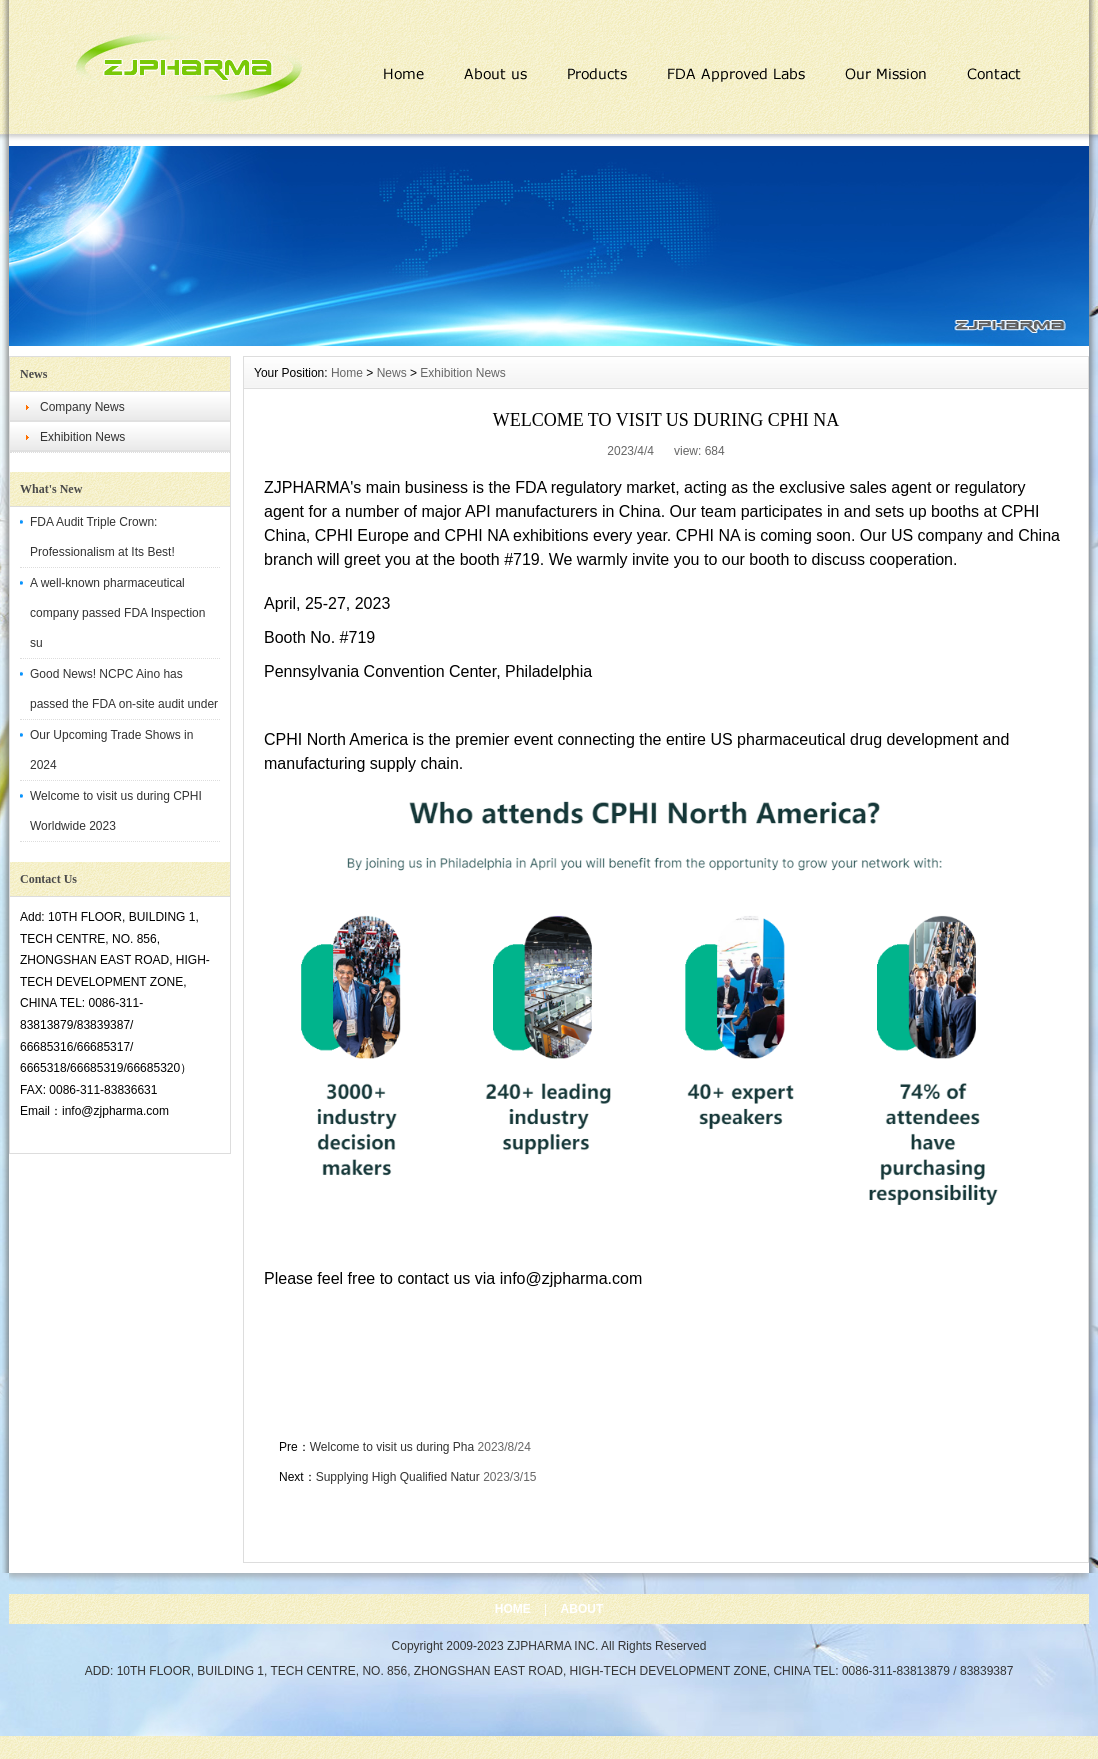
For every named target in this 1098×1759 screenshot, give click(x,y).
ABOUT (582, 1609)
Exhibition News (82, 437)
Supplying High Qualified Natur (398, 1477)
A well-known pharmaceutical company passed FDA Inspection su (117, 613)
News (392, 373)
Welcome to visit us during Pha (392, 1447)
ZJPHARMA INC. (554, 1646)
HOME (513, 1609)
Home (347, 373)
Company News (82, 407)
